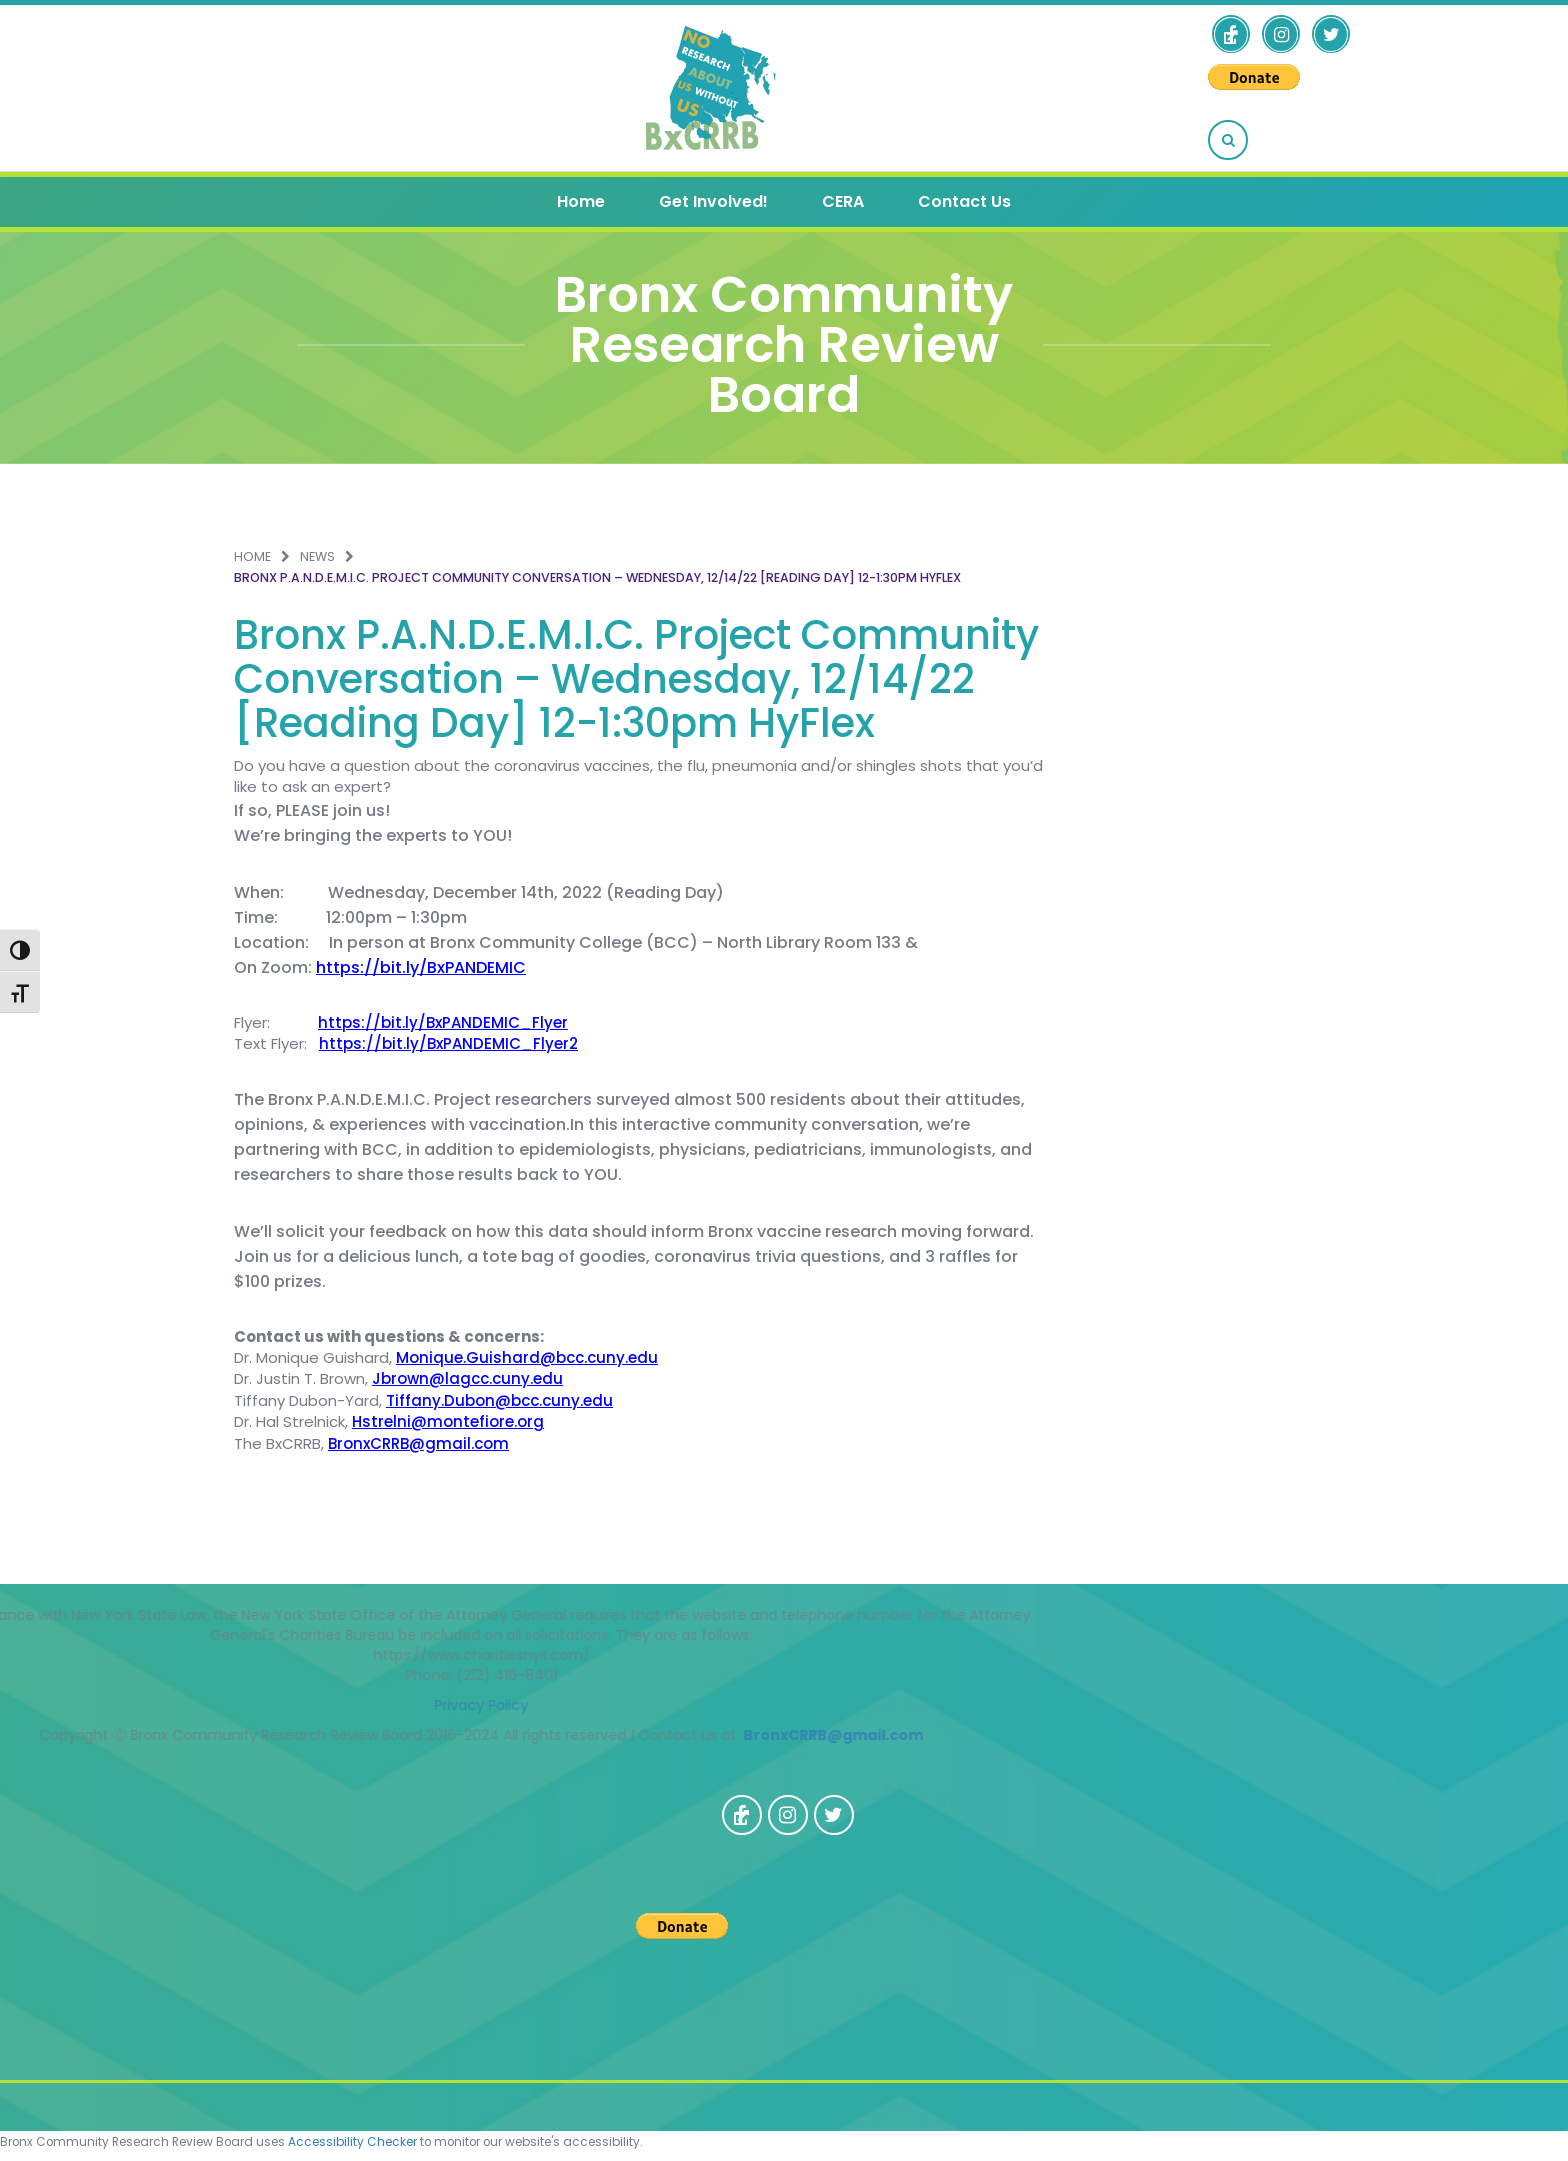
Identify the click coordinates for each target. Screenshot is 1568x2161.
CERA (843, 201)
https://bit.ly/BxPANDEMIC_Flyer (443, 1022)
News (317, 556)
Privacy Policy (168, 1705)
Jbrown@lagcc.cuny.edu (467, 1378)
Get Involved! (713, 201)
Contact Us (964, 201)
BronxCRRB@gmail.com (418, 1443)
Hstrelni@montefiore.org (448, 1421)
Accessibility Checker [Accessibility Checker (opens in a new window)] (352, 2142)
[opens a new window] (1231, 34)
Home (581, 201)
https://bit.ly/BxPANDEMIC (421, 967)
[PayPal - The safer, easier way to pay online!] (1254, 77)
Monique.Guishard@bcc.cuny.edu (527, 1357)
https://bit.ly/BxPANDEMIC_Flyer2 (448, 1043)
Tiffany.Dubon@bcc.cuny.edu (499, 1400)
